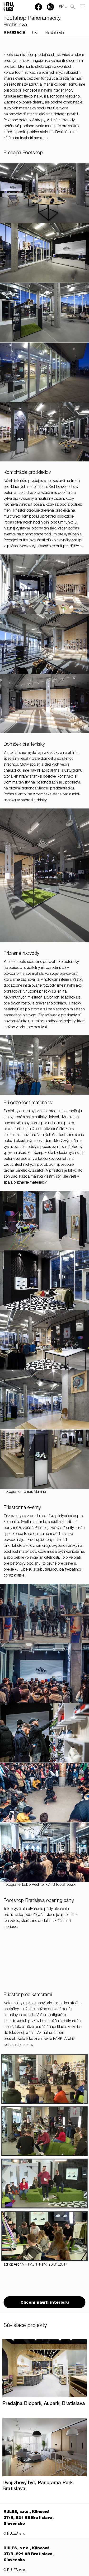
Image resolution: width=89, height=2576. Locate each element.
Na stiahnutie (54, 32)
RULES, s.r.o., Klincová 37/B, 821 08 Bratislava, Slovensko (29, 2518)
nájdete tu (23, 2045)
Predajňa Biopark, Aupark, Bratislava (43, 2404)
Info (34, 32)
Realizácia (14, 32)
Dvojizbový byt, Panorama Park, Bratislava (38, 2486)
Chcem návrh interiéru (44, 2303)
